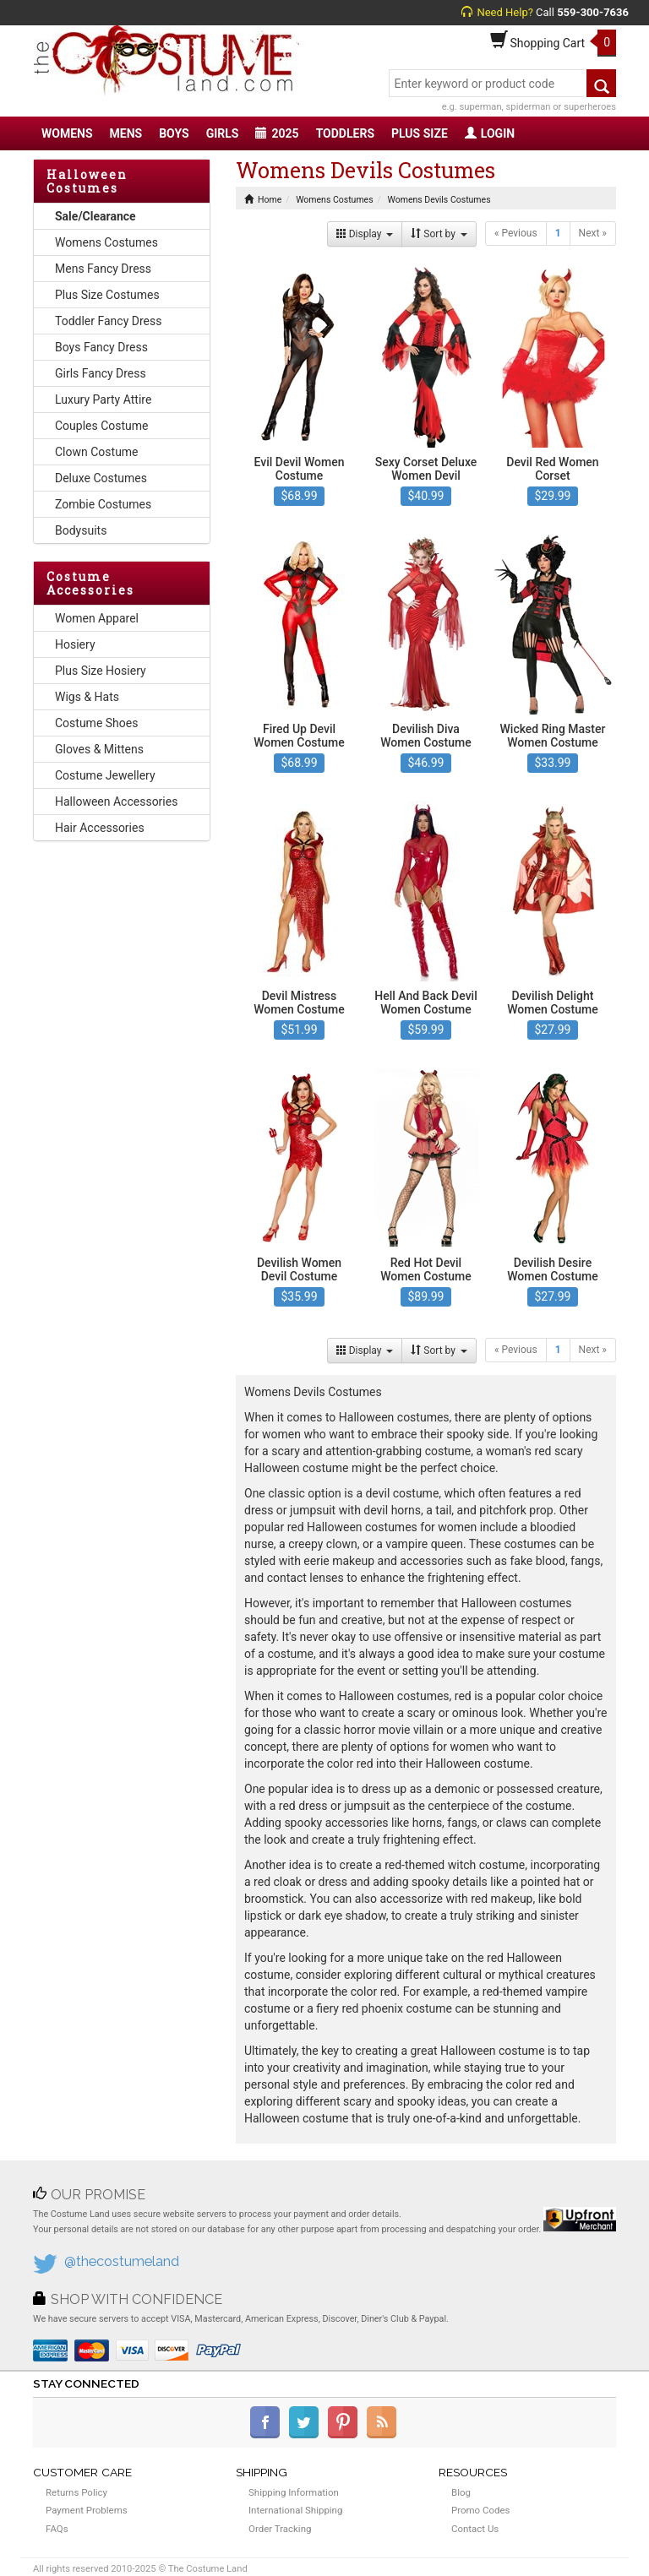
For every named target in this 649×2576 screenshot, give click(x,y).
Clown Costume (97, 452)
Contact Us (475, 2529)
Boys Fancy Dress (101, 347)
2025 (276, 133)
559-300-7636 (593, 12)
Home (262, 199)
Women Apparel (97, 618)
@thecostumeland (121, 2261)
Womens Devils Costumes (439, 199)
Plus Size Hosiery (100, 670)
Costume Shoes (96, 723)
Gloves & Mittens (99, 749)
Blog (461, 2492)
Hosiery (75, 644)
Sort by (439, 234)
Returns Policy (76, 2492)
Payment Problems (87, 2510)
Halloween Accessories (116, 801)
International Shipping (295, 2510)
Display (365, 234)
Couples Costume (102, 425)
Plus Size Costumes (107, 295)
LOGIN (490, 133)
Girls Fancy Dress (100, 373)
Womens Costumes (106, 242)
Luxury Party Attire (103, 399)
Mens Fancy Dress (103, 268)
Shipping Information (293, 2492)
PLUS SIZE (419, 133)
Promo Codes (480, 2510)
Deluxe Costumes (101, 478)
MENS (126, 133)
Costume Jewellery (105, 775)
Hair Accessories (100, 827)
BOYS (173, 133)
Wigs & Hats (87, 697)
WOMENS (67, 133)
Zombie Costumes (103, 504)
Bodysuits (80, 530)
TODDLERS (345, 133)
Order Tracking (279, 2529)
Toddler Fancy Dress (108, 321)
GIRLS (222, 133)
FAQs (57, 2529)
